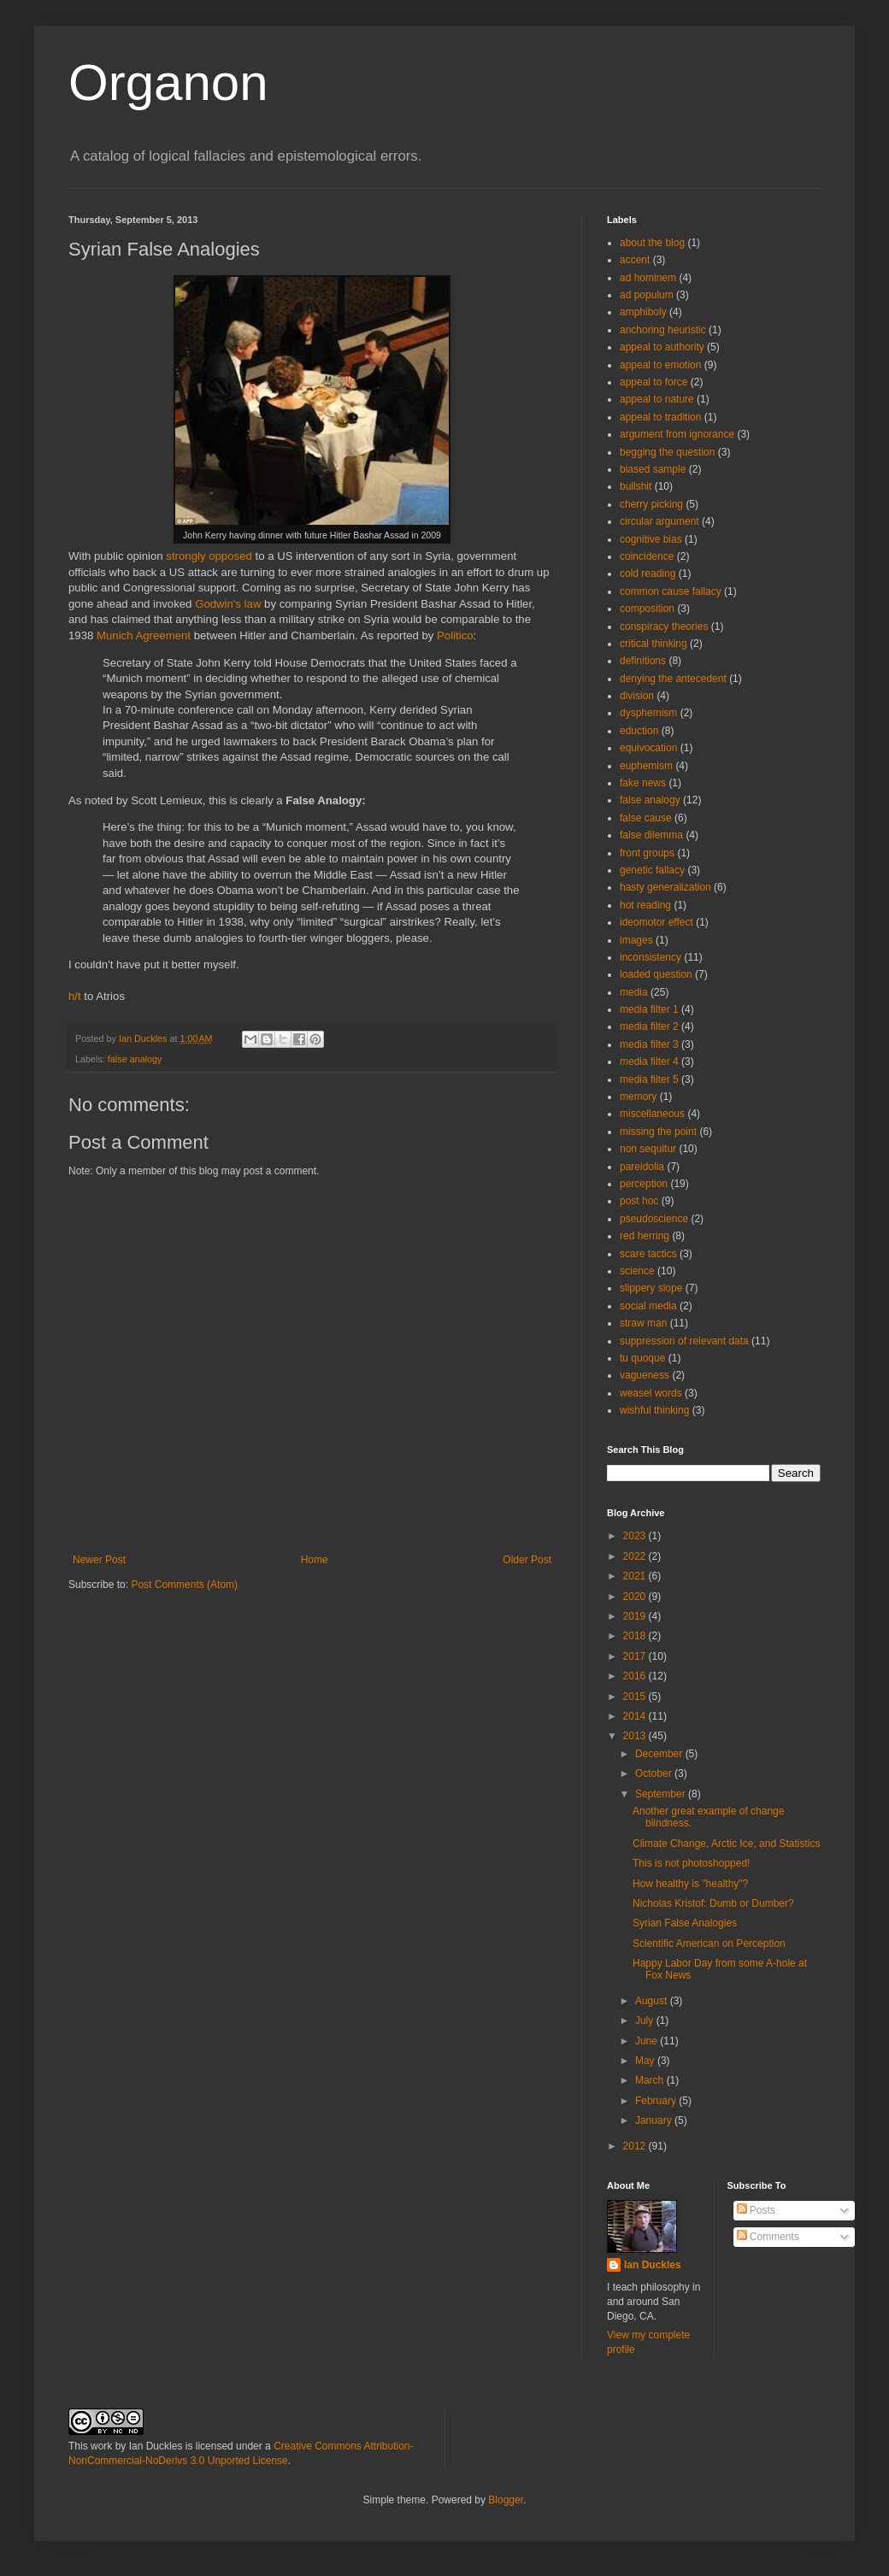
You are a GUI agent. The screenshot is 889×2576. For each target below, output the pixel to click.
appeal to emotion (660, 365)
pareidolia (642, 1167)
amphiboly (643, 312)
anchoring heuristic (663, 330)
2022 (636, 1556)
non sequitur (648, 1149)
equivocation (648, 748)
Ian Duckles (652, 2265)
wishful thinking (654, 1410)
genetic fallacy (652, 870)
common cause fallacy (670, 591)
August (652, 2001)
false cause (646, 818)
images (636, 940)
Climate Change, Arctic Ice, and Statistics (726, 1844)
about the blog (652, 243)
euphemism (646, 766)
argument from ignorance (677, 434)
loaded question (656, 974)
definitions (643, 661)
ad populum (647, 295)
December (660, 1754)
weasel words (651, 1393)
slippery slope (651, 1288)
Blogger (505, 2500)
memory (638, 1097)
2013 (636, 1736)
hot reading (645, 905)
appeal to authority (662, 347)
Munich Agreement (144, 635)
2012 (636, 2146)
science (637, 1271)
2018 (636, 1636)
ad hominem (648, 278)
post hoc (639, 1201)
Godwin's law (228, 603)
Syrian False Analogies (685, 1923)
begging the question (667, 452)
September (661, 1794)
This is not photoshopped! (691, 1863)
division (637, 696)
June (647, 2041)
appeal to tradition (660, 417)
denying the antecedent (673, 679)
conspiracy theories (664, 626)
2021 (636, 1576)
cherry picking (651, 504)
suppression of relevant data (684, 1341)
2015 (636, 1697)
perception (644, 1184)
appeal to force (653, 382)
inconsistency (650, 957)
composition (647, 609)
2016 (636, 1676)
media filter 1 (649, 1009)
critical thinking (653, 644)
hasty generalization (665, 887)
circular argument (659, 521)
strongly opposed (208, 556)
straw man (643, 1323)
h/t (74, 996)
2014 (636, 1716)
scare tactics (648, 1254)
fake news (643, 783)
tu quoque (642, 1358)
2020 (636, 1597)
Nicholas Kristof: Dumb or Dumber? (713, 1903)
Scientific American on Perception (709, 1944)
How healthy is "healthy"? (690, 1884)
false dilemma (651, 835)
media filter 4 (649, 1061)
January (654, 2120)
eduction (639, 731)
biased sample (653, 469)
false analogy (135, 1059)
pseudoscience (654, 1219)
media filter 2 (649, 1026)
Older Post (527, 1560)
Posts (756, 2210)
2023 (636, 1536)
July (645, 2020)
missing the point (658, 1132)
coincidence (647, 556)
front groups (647, 853)
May (646, 2061)
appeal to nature (657, 399)
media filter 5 (649, 1079)
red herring (644, 1236)
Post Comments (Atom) (184, 1585)
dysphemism (648, 713)
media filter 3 (649, 1044)
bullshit (635, 486)
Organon (168, 82)
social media (648, 1306)
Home (314, 1560)
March (651, 2080)
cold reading (647, 573)
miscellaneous (652, 1114)
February (657, 2101)
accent (635, 260)
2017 (636, 1656)
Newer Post (99, 1560)
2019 (636, 1616)
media (634, 992)
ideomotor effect (656, 922)
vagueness (644, 1375)
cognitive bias (651, 539)
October (654, 1773)
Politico (455, 635)
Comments (768, 2237)
